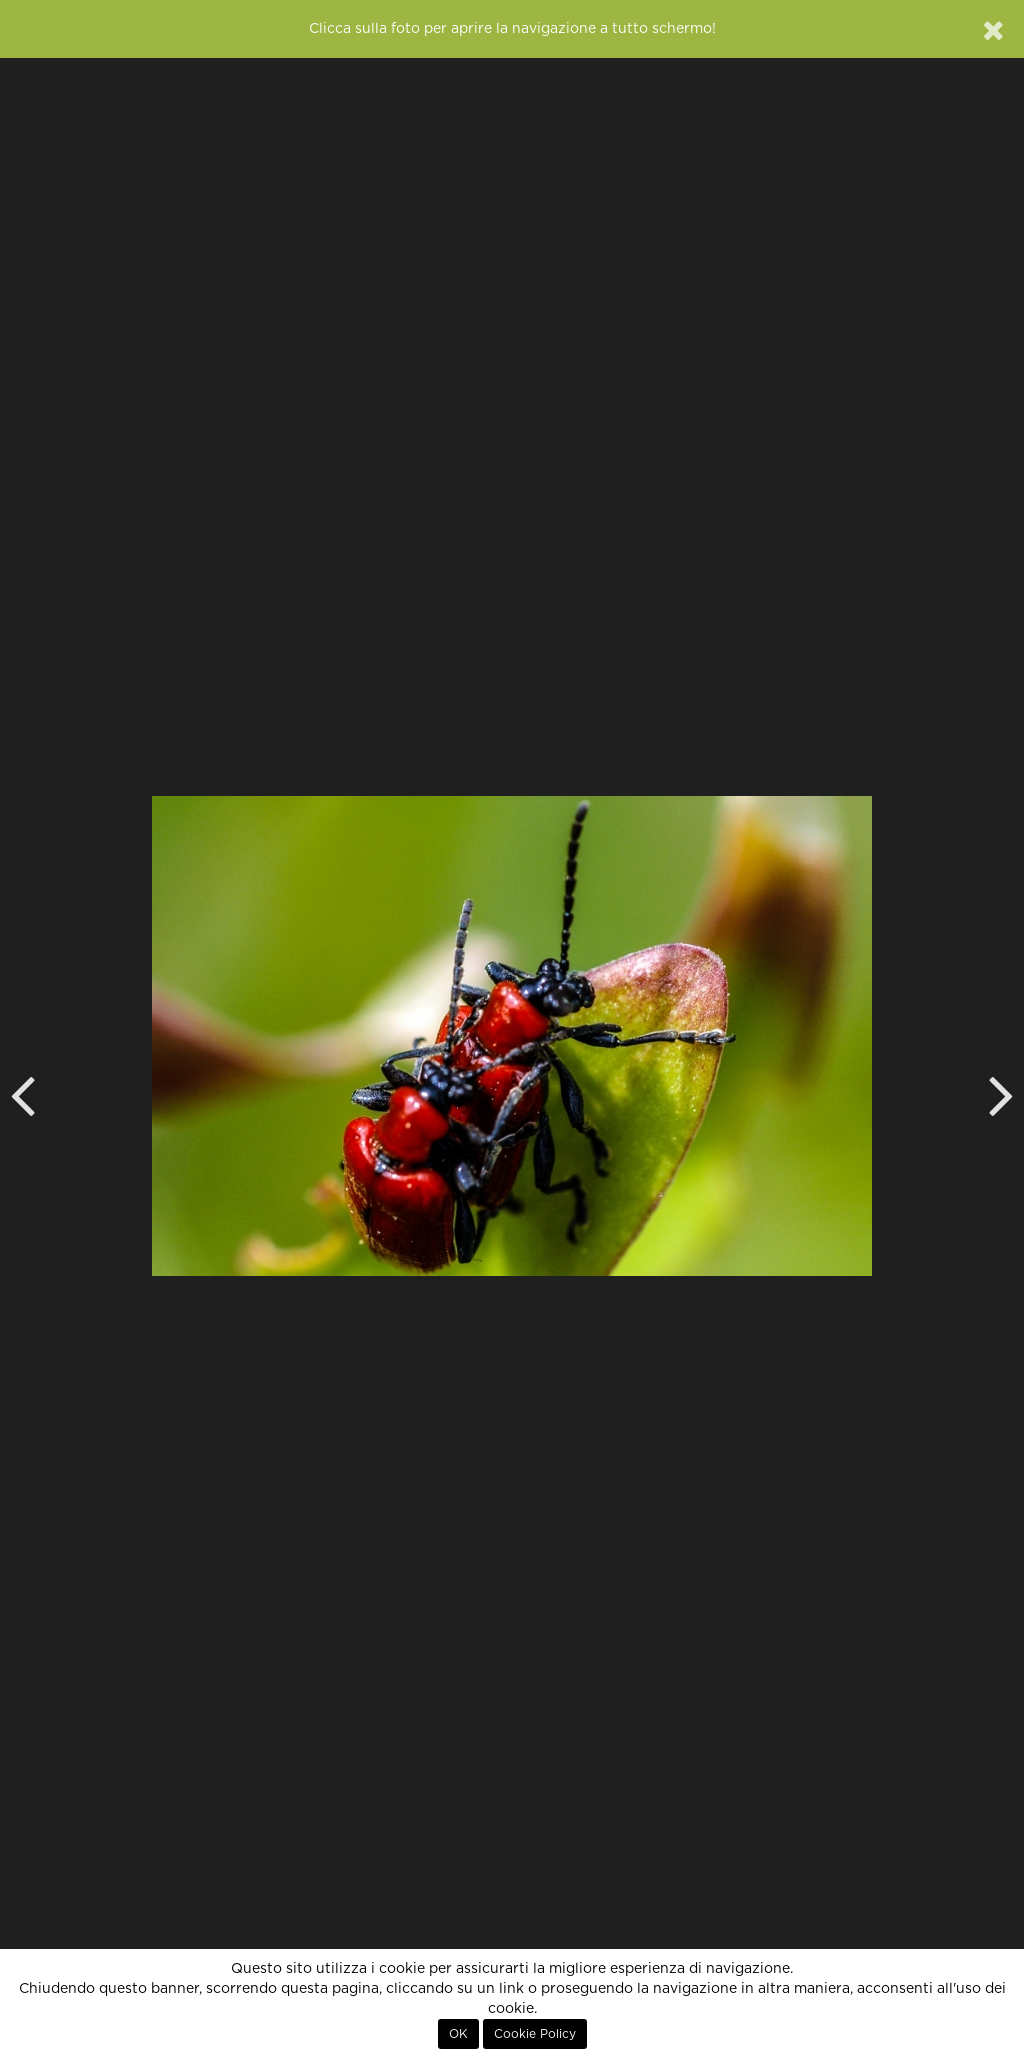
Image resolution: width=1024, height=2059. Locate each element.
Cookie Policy (535, 2034)
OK (458, 2034)
